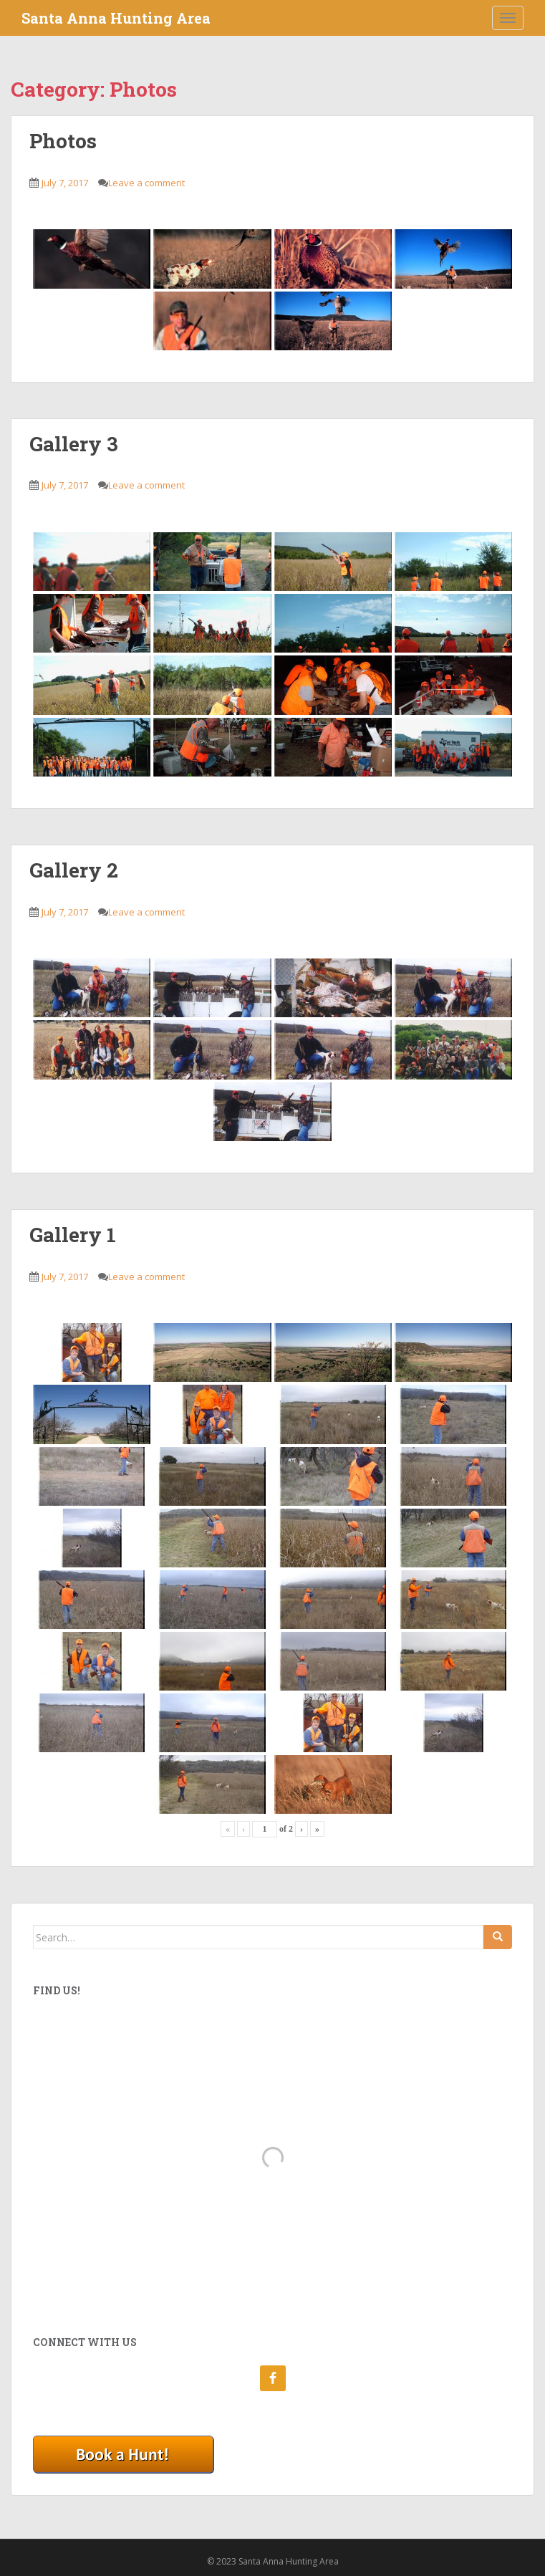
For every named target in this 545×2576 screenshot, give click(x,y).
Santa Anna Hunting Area (116, 18)
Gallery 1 (72, 1234)
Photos (63, 141)
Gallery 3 (73, 444)
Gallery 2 (73, 870)
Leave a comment (146, 182)
